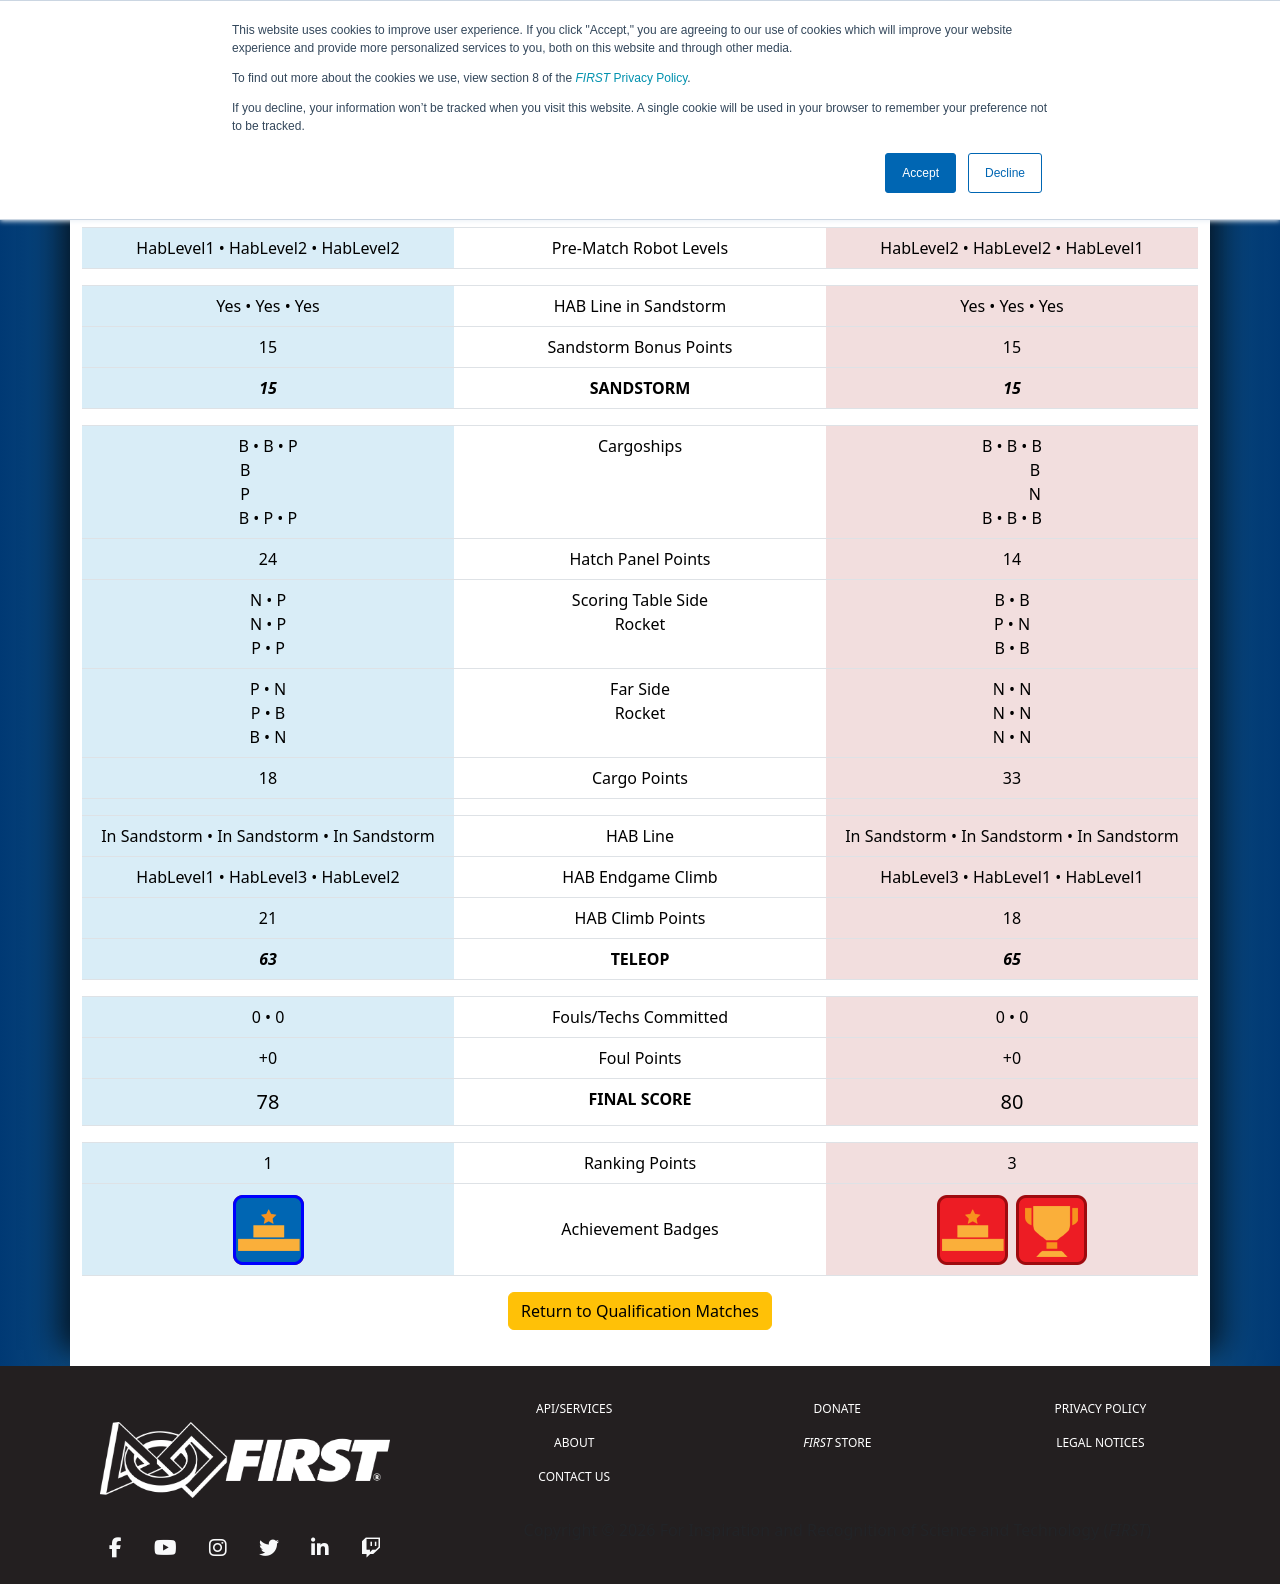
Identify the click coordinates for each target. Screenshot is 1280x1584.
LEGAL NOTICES (1100, 1442)
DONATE (837, 1408)
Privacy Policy (632, 78)
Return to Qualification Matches (640, 1311)
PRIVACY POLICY (1100, 1408)
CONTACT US (574, 1476)
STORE (837, 1442)
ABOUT (574, 1442)
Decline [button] (1005, 173)
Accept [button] (920, 173)
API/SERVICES (574, 1408)
